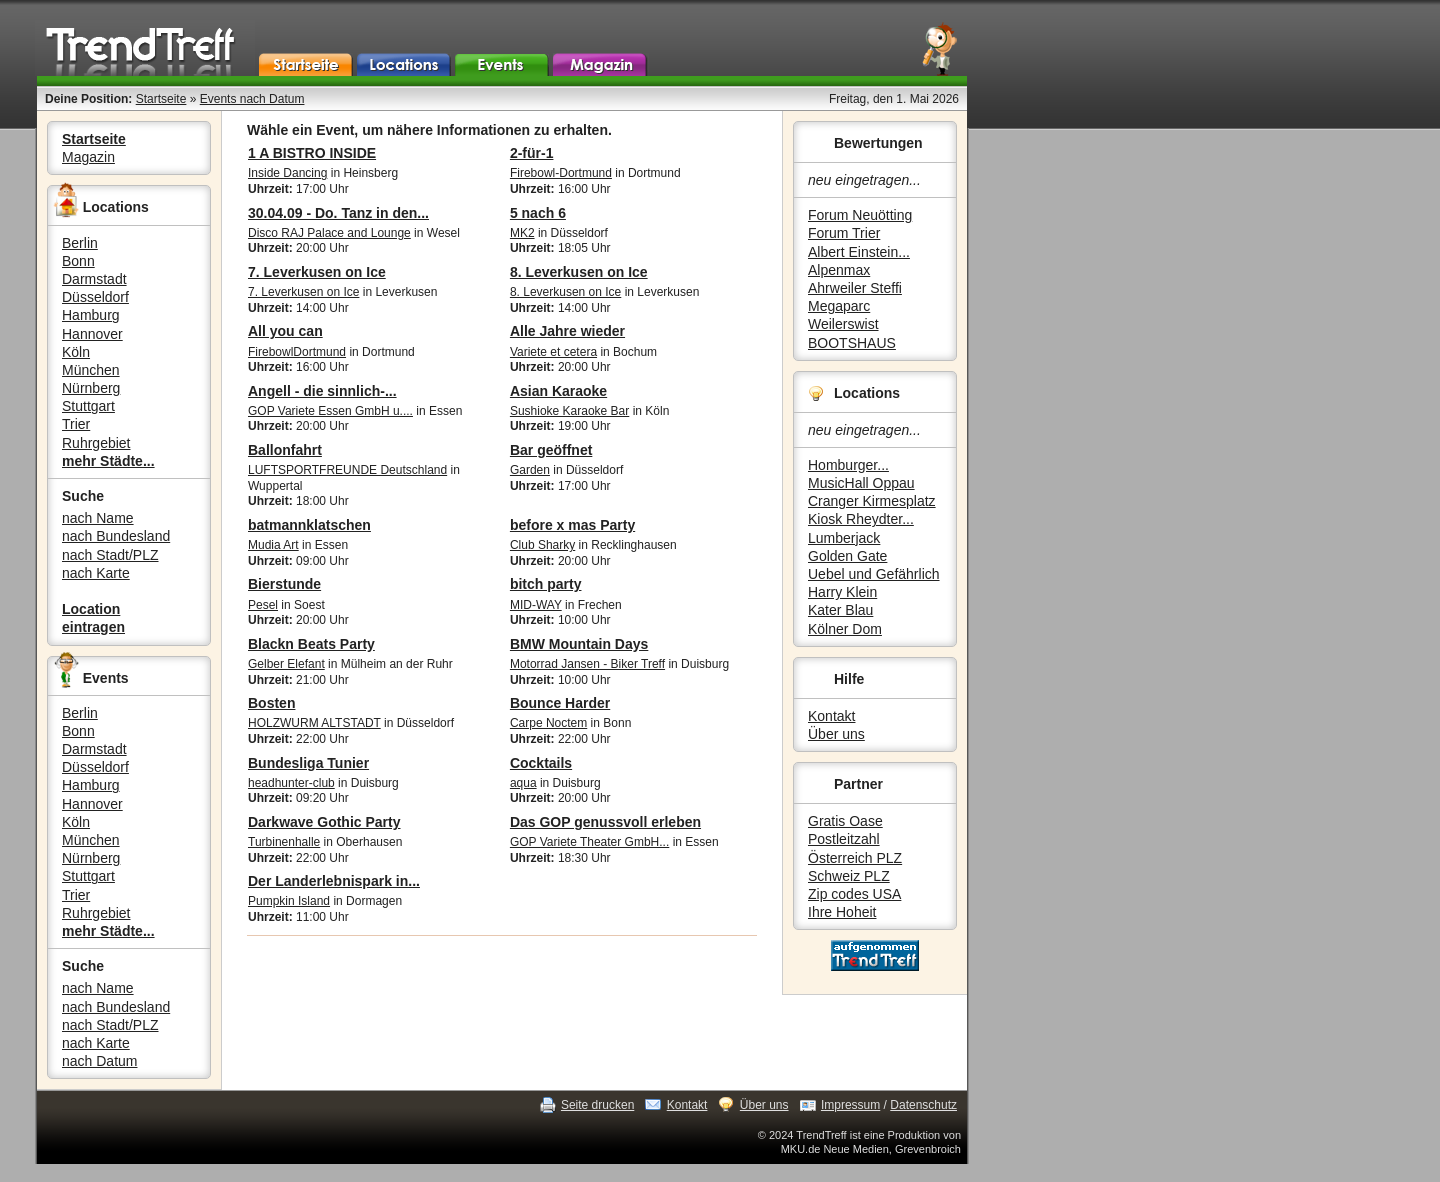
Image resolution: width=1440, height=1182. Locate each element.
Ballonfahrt (285, 450)
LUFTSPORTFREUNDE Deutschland (347, 470)
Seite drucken (597, 1105)
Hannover (92, 334)
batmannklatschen (309, 525)
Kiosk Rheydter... (861, 519)
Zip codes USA (854, 894)
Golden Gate (847, 556)
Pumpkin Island (289, 901)
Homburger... (848, 465)
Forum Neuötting (860, 215)
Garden (530, 470)
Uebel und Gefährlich (874, 574)
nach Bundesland (116, 536)
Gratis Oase (845, 821)
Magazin (88, 157)
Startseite (161, 99)
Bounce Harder (560, 703)
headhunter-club (291, 783)
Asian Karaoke (558, 391)
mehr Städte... (108, 461)
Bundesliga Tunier (308, 763)
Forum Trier (844, 233)
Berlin (80, 243)
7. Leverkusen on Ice (317, 272)
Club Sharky (542, 545)
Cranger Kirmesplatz (872, 501)
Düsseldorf (95, 297)
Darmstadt (94, 279)
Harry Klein (842, 592)
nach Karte (96, 573)
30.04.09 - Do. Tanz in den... (338, 213)
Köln (76, 352)
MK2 (522, 233)
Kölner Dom (845, 629)
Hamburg (91, 315)
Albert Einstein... (859, 252)
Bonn (78, 261)
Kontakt (831, 716)
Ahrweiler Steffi (855, 288)
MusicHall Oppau (861, 483)
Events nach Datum (252, 99)
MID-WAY (536, 605)
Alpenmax (839, 270)
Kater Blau (840, 610)
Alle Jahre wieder (567, 331)
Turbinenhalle (284, 842)
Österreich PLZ (855, 858)
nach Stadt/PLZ (110, 555)
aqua (523, 783)
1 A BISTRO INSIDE (312, 153)
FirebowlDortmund (297, 352)
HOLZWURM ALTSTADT (314, 723)
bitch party (546, 584)
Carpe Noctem (548, 723)
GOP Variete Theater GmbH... (589, 842)
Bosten (271, 703)
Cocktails (541, 763)
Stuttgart (88, 406)
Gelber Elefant (286, 664)
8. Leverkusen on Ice (579, 272)
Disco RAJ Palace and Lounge (329, 233)
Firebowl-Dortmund (561, 173)
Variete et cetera (553, 352)
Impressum (850, 1105)
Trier (76, 424)
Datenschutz (923, 1105)
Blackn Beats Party (311, 644)
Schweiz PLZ (849, 876)
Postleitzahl (844, 839)
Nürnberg (91, 388)
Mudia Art (273, 545)
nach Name (98, 518)
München (91, 370)
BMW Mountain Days (579, 644)
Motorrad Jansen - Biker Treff (587, 664)
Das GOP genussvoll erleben (605, 822)
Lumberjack (844, 538)
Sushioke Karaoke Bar (569, 411)
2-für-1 (532, 153)
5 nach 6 (538, 213)
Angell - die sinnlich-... (322, 391)
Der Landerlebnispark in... (334, 881)
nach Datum (99, 1061)
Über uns (836, 734)
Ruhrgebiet (96, 443)
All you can (285, 331)
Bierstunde (284, 584)
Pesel (263, 605)
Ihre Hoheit (842, 912)
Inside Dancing (287, 173)
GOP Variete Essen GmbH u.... (330, 411)
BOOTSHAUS (852, 343)
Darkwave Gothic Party (324, 822)
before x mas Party (572, 525)
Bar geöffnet (551, 450)
